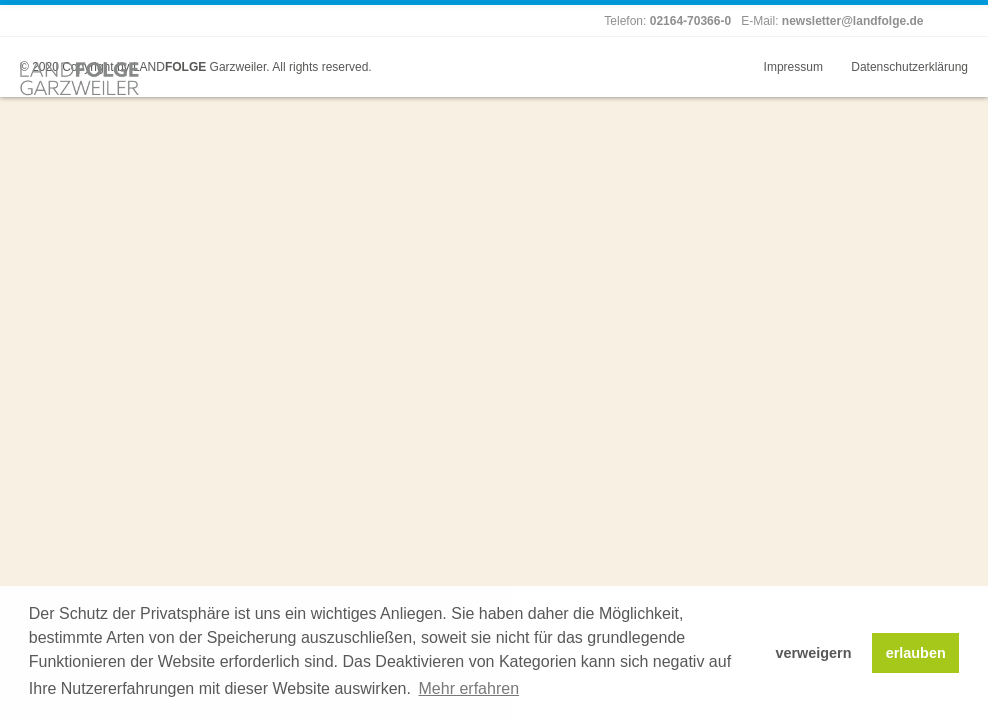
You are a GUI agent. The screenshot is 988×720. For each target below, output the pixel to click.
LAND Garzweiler (199, 67)
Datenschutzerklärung (909, 67)
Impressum (793, 67)
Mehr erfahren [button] (469, 688)
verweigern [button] (813, 653)
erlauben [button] (916, 653)
